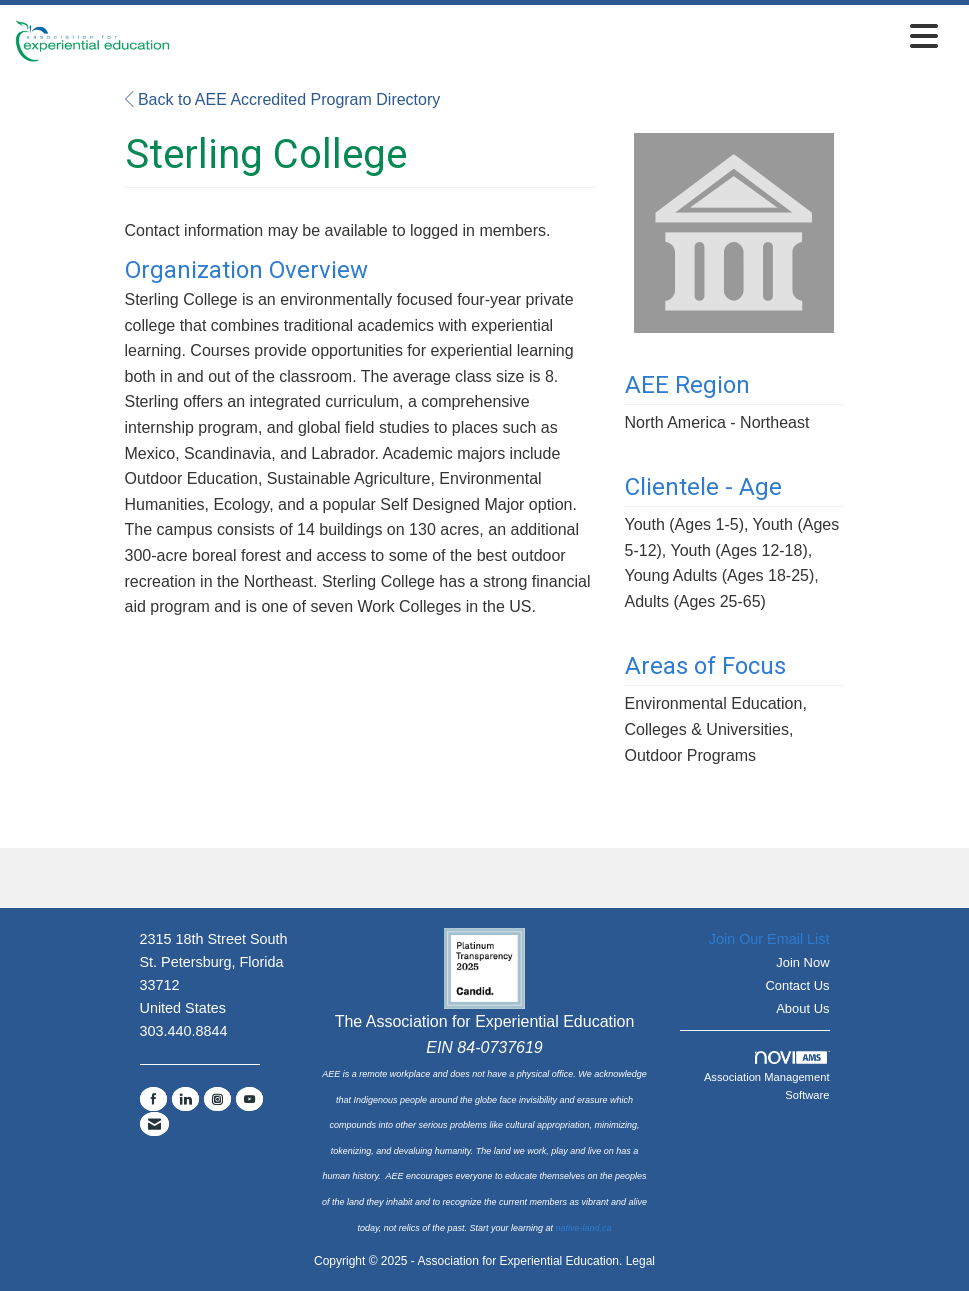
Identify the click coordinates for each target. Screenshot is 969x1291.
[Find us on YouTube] (249, 1099)
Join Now (802, 962)
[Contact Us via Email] (154, 1124)
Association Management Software (767, 1076)
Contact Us (797, 985)
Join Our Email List (769, 939)
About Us (802, 1008)
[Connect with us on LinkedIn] (185, 1099)
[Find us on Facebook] (153, 1099)
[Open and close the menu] (559, 37)
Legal (640, 1261)
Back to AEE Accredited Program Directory (283, 99)
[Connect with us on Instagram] (217, 1099)
